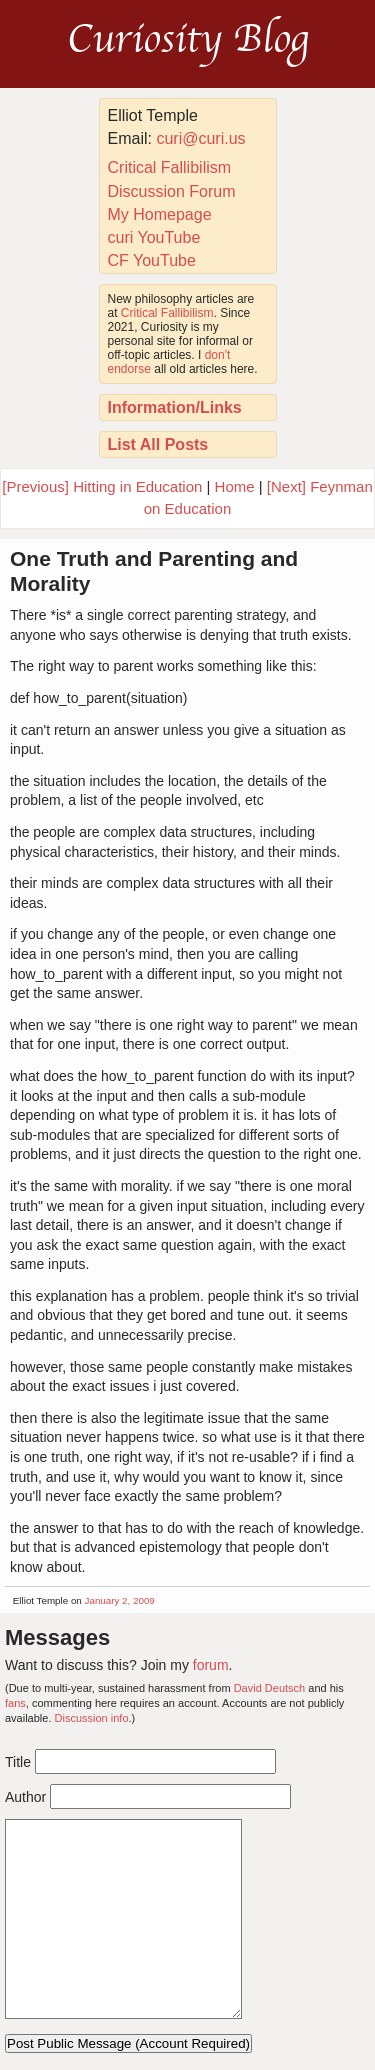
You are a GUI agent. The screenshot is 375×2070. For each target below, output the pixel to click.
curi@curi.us (200, 138)
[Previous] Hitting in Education (102, 486)
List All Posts (158, 444)
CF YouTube (152, 260)
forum (211, 1665)
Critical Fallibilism (170, 167)
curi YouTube (154, 237)
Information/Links (175, 407)
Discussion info (92, 1718)
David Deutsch (270, 1688)
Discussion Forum (172, 191)
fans (15, 1703)
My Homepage (160, 214)
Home (235, 486)
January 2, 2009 (120, 1600)
